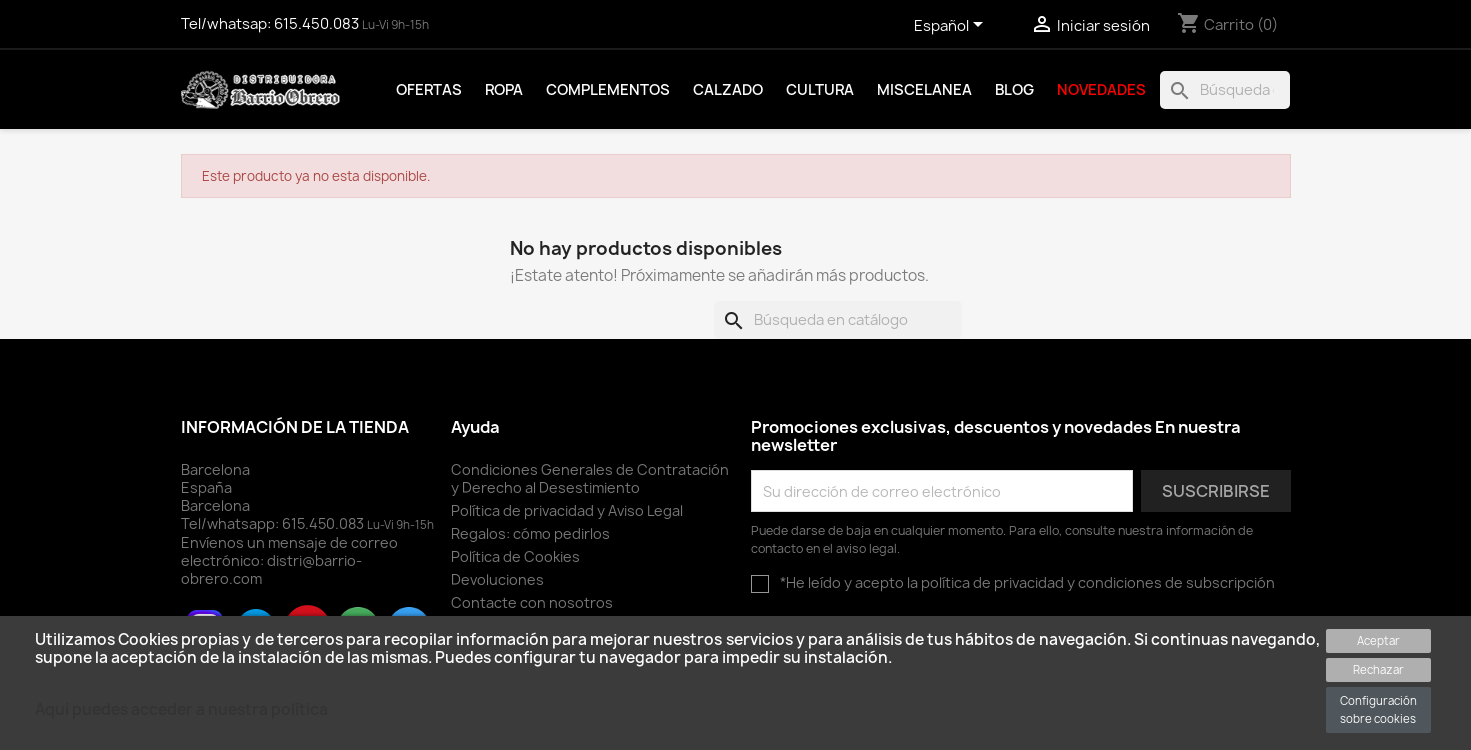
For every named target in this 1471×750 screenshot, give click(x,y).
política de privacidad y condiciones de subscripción (1098, 582)
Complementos (608, 90)
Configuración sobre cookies (1378, 709)
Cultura (820, 90)
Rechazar (1378, 669)
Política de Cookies (515, 556)
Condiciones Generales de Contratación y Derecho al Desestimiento (590, 478)
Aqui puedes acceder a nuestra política (181, 709)
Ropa (504, 90)
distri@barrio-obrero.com (271, 569)
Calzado (728, 90)
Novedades (1101, 90)
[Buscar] (1225, 90)
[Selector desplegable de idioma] (952, 27)
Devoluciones (497, 579)
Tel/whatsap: (271, 24)
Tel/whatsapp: (274, 523)
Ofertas (429, 90)
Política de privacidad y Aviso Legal (567, 510)
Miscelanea (924, 90)
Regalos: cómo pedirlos (530, 533)
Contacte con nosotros (532, 602)
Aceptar (1378, 640)
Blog (1014, 90)
